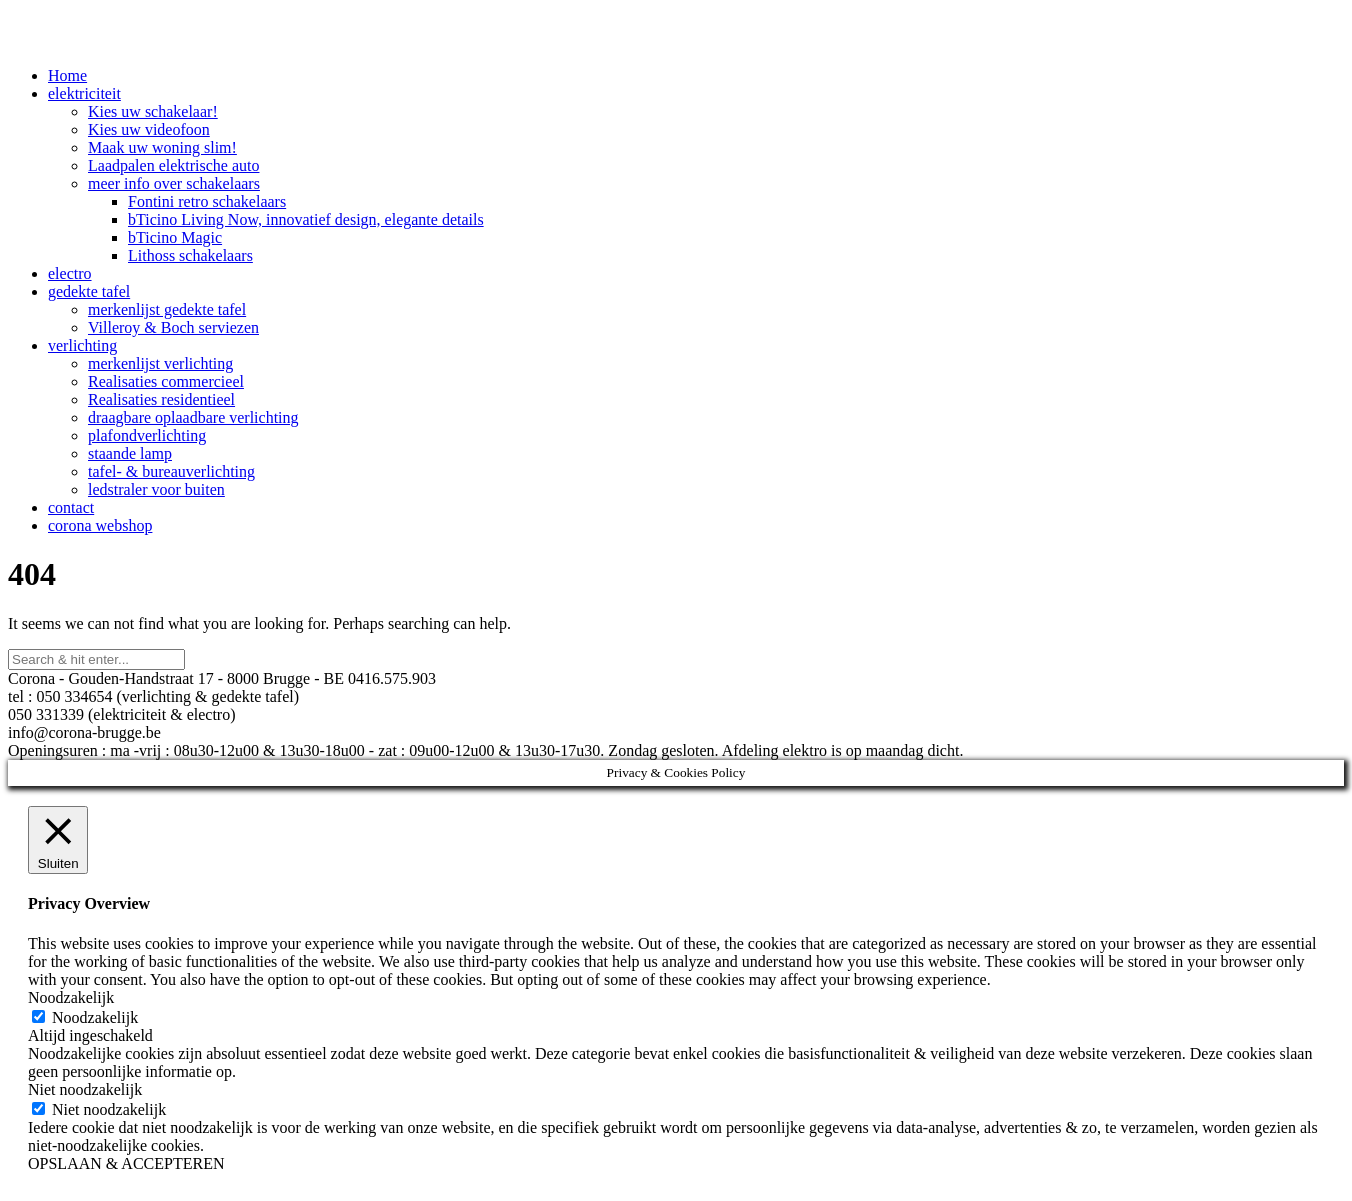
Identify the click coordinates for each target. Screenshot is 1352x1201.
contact (71, 507)
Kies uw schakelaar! (153, 111)
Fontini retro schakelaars (207, 201)
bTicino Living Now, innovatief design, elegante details (306, 219)
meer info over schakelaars (174, 183)
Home (67, 75)
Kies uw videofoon (149, 129)
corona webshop (100, 525)
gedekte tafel (89, 291)
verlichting (82, 345)
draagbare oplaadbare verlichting (193, 417)
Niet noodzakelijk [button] (85, 1089)
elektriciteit (84, 93)
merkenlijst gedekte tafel (167, 309)
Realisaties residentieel (161, 399)
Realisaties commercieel (166, 381)
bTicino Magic (175, 237)
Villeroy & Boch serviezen (173, 327)
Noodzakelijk (95, 1017)
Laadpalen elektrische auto (173, 165)
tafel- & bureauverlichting (171, 471)
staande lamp (130, 453)
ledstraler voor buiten (156, 489)
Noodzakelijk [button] (71, 997)
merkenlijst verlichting (160, 363)
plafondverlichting (147, 435)
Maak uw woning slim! (162, 147)
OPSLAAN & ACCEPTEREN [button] (126, 1163)
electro (70, 273)
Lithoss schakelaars (190, 255)
